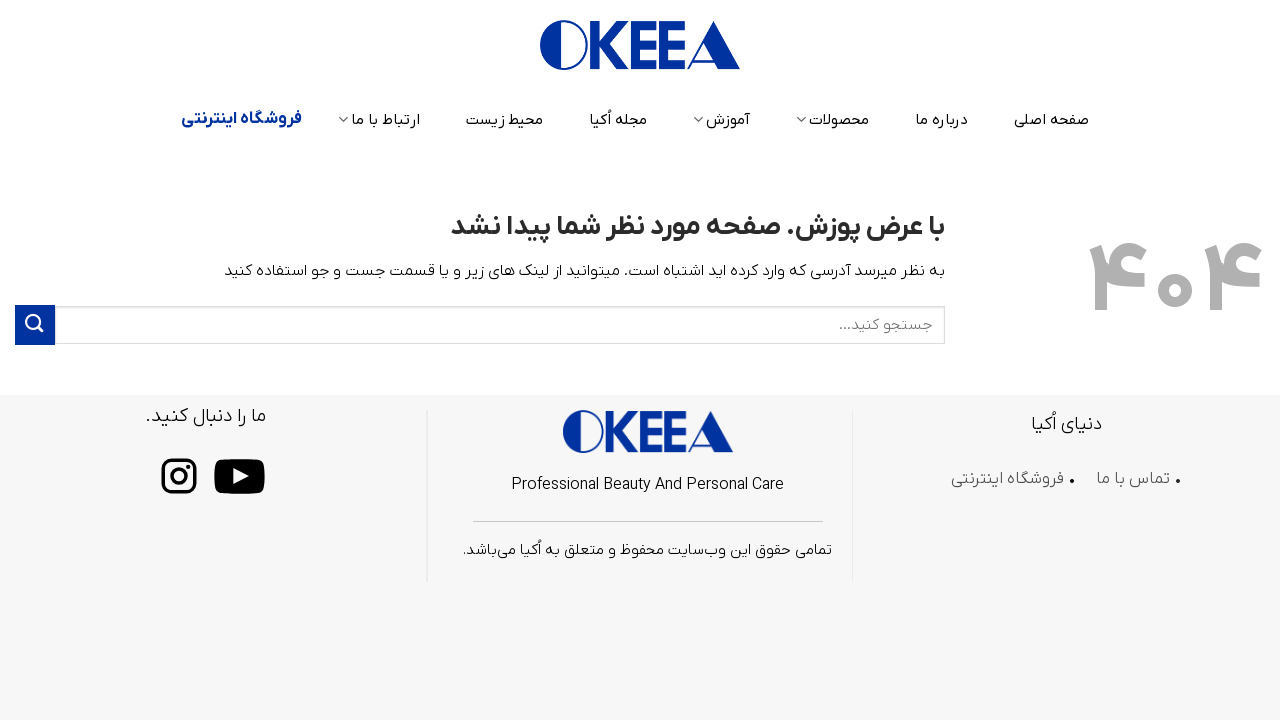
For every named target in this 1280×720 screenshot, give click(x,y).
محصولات (832, 120)
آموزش (721, 120)
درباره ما (941, 120)
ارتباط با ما (379, 120)
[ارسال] (35, 324)
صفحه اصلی (1051, 120)
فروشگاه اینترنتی (241, 119)
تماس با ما (1133, 479)
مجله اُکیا (618, 120)
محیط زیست (504, 120)
